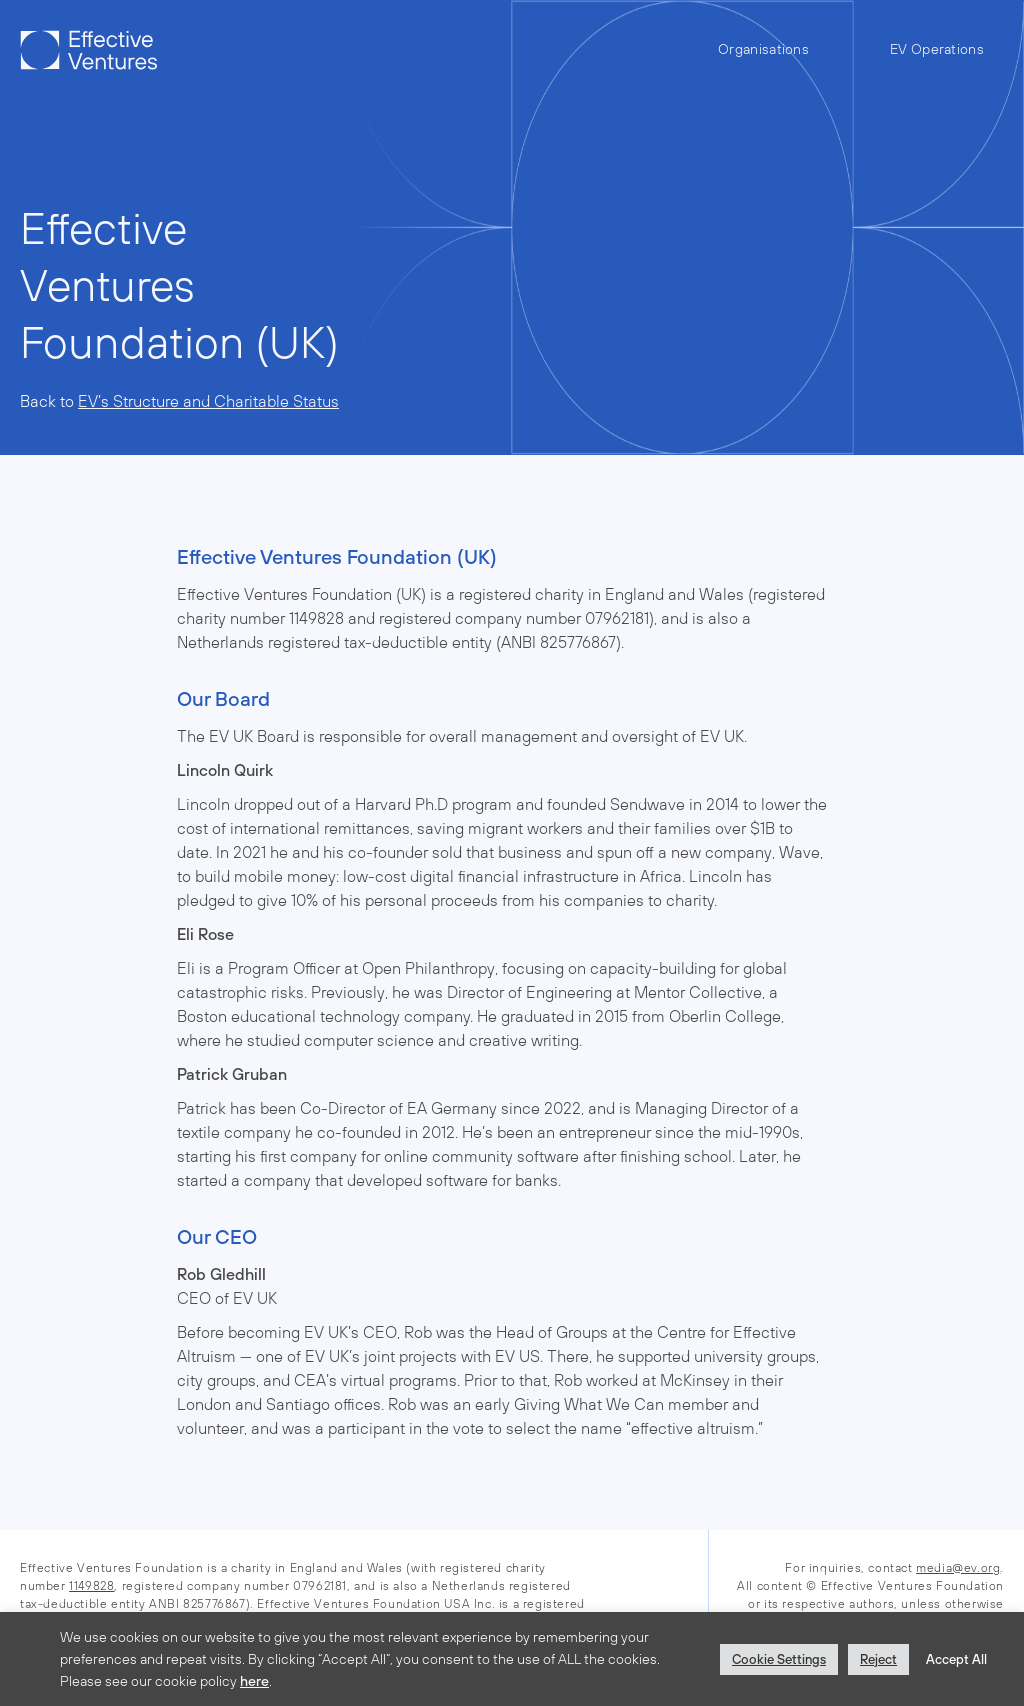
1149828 (91, 1586)
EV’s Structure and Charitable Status (208, 401)
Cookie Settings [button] (779, 1659)
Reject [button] (878, 1659)
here (254, 1681)
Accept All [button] (956, 1659)
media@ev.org (958, 1568)
